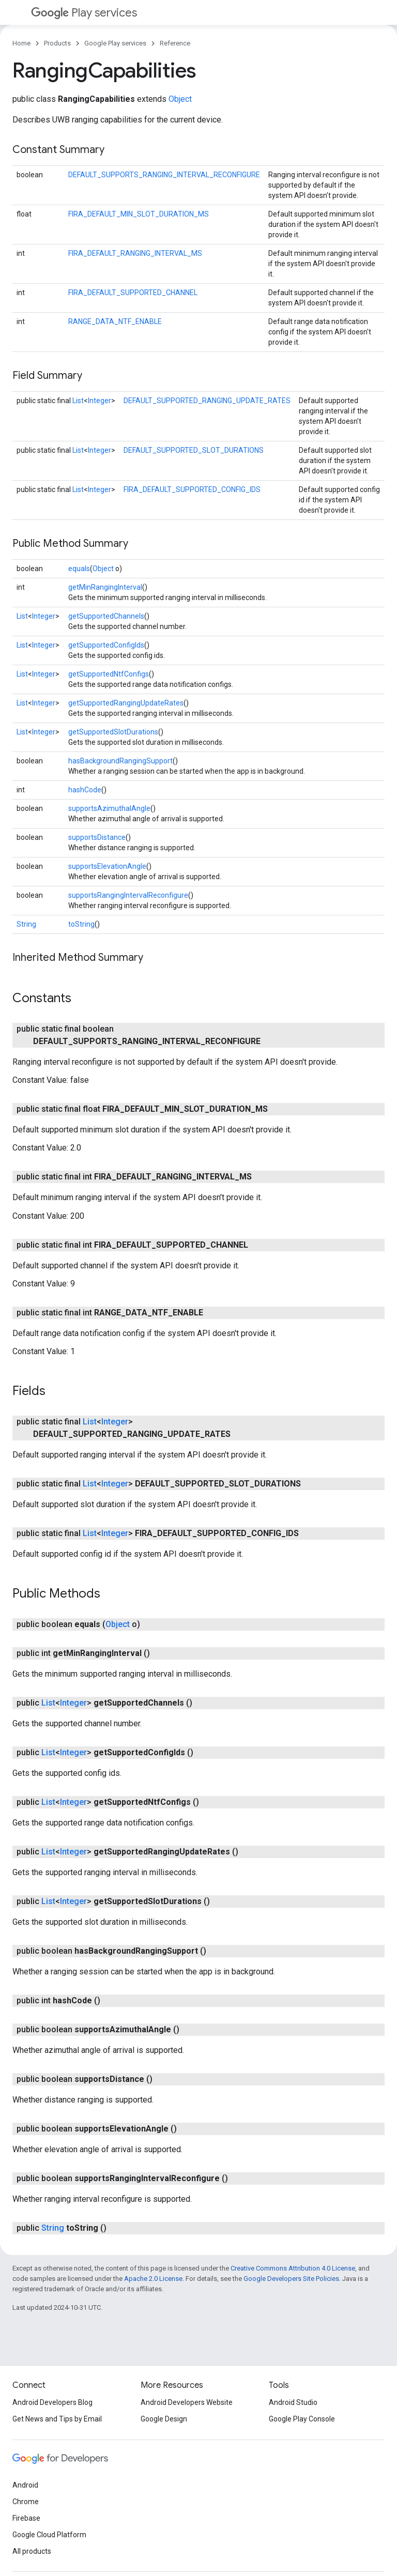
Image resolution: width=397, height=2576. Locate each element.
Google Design (164, 2419)
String (26, 924)
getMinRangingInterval (105, 587)
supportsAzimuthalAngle (109, 808)
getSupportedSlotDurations (113, 732)
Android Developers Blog (52, 2402)
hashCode (84, 790)
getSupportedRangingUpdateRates (126, 703)
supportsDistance (97, 837)
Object (180, 99)
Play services (84, 13)
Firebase (26, 2518)
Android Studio (293, 2402)
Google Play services (115, 43)
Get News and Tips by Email (57, 2419)
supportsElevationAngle (107, 866)
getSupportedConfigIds (106, 645)
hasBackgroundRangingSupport (120, 761)
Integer (99, 400)
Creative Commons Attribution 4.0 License (293, 2268)
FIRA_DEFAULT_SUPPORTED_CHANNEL (132, 292)
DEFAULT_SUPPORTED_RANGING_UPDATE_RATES (207, 400)
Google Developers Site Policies (291, 2278)
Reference (175, 43)
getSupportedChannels (106, 616)
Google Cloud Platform (49, 2535)
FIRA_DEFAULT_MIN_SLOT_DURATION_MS (138, 214)
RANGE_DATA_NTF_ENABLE (115, 321)
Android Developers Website (187, 2402)
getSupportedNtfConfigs (108, 674)
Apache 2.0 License (153, 2278)
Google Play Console (302, 2419)
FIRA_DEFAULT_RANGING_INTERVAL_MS (135, 253)
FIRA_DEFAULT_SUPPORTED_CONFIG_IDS (192, 489)
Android (25, 2485)
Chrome (25, 2501)
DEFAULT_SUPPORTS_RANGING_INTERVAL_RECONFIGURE (164, 175)
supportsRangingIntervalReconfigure (128, 895)
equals (79, 568)
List (78, 400)
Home (21, 43)
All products (31, 2551)
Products (57, 43)
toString (81, 924)
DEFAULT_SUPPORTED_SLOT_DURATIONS (194, 450)
